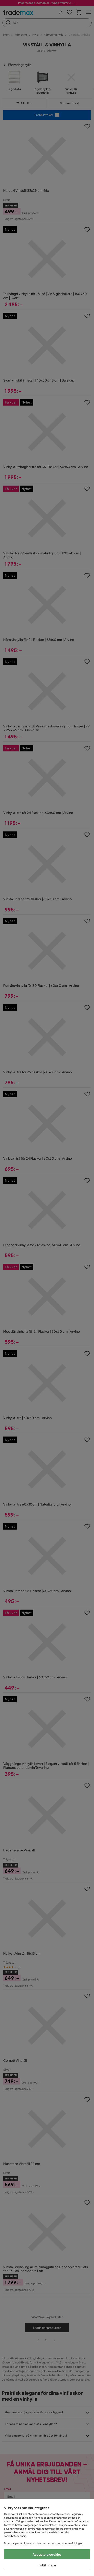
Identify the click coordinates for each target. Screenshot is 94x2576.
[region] (47, 2537)
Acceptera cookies (47, 2554)
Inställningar (47, 2565)
